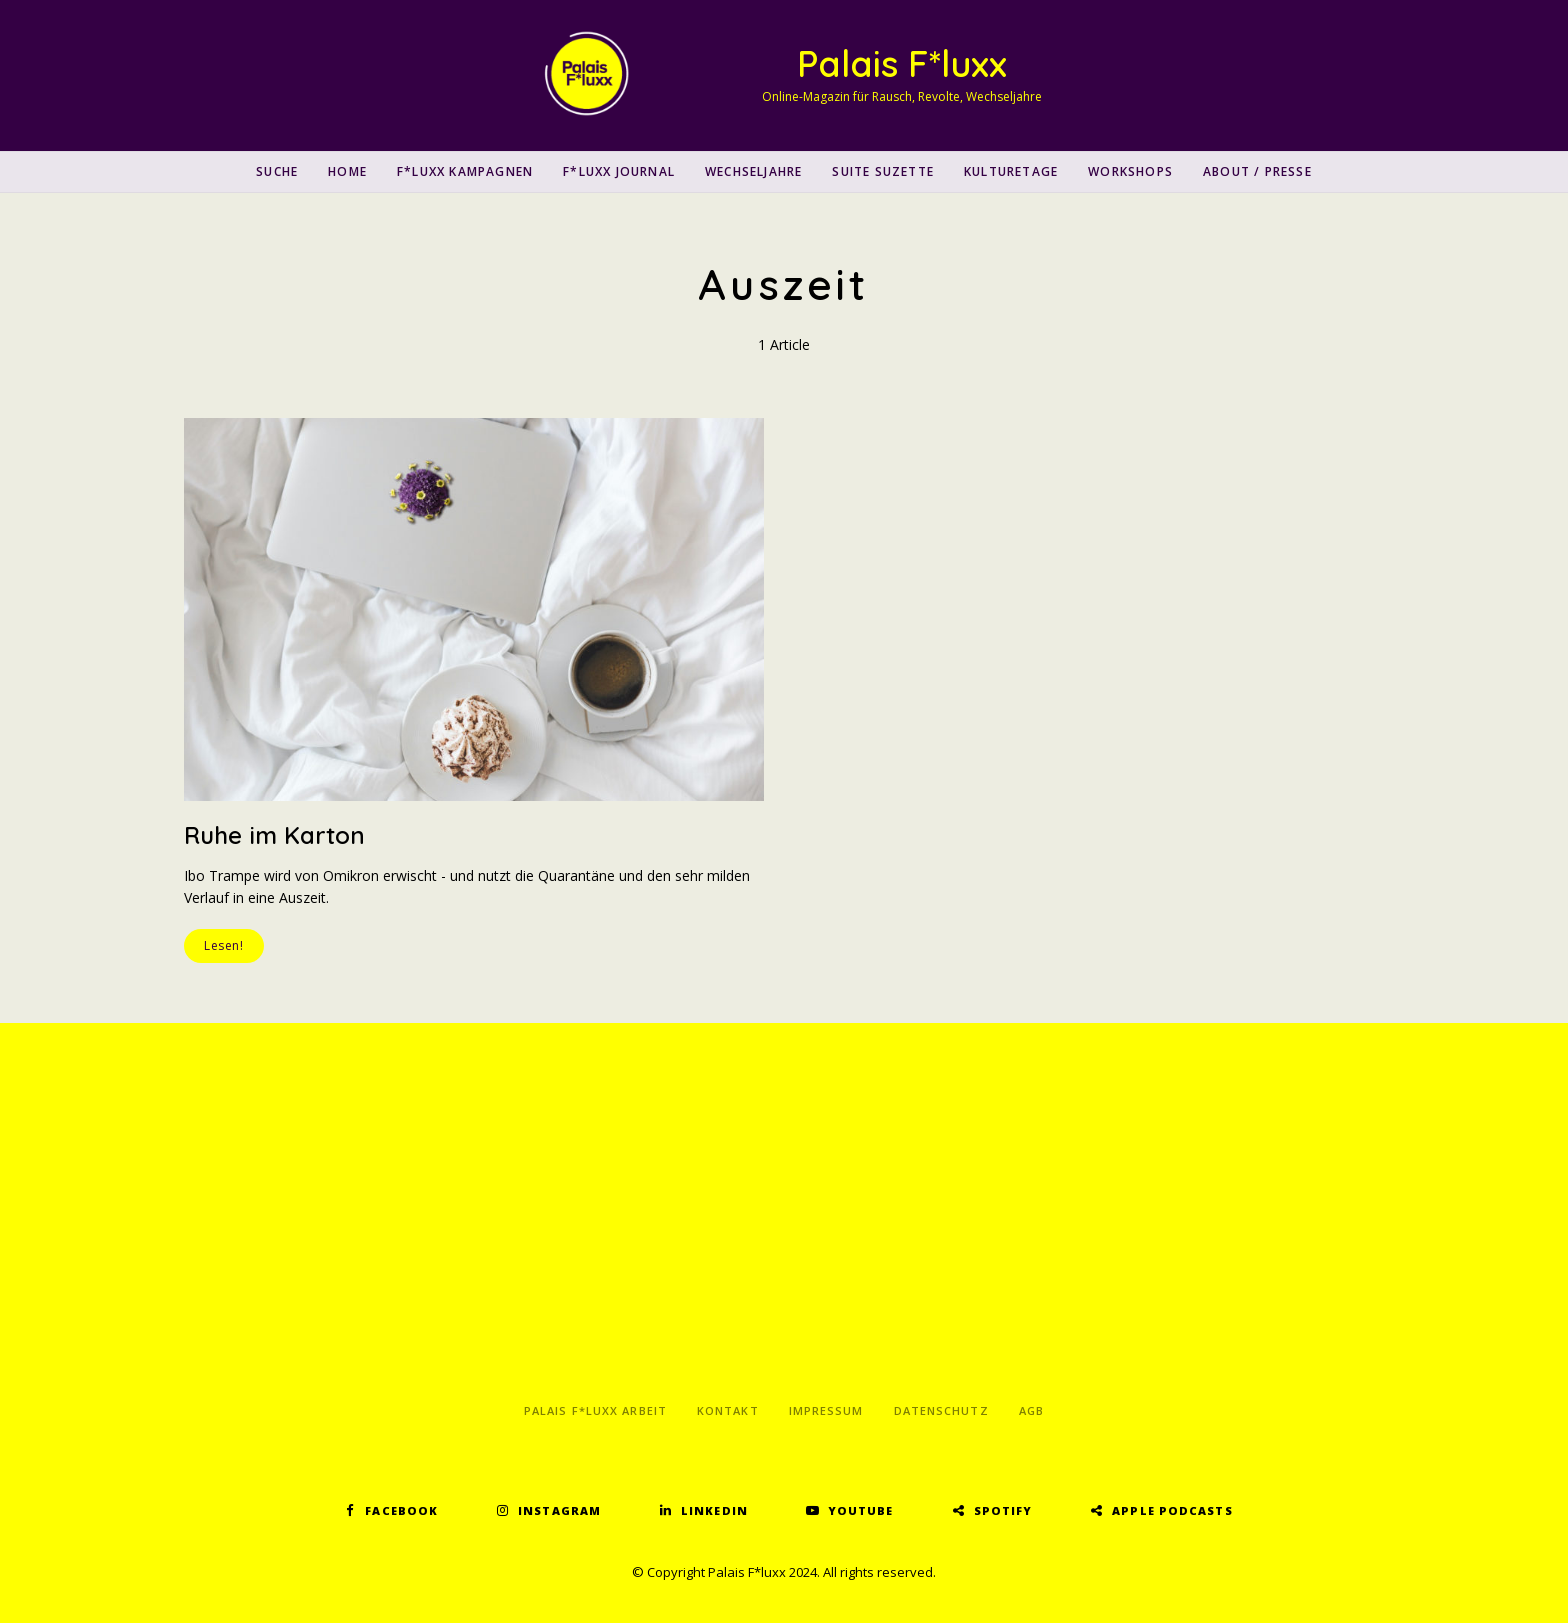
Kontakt (728, 1410)
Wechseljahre (753, 171)
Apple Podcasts (1172, 1510)
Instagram (559, 1510)
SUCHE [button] (277, 171)
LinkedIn (714, 1510)
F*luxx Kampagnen (465, 171)
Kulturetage (1011, 171)
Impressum (826, 1410)
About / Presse (1257, 171)
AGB (1031, 1410)
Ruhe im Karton (274, 835)
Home (347, 171)
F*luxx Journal (619, 171)
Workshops (1130, 171)
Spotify (1003, 1510)
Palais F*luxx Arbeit (595, 1410)
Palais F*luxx (902, 63)
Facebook (401, 1510)
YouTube (861, 1510)
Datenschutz (941, 1410)
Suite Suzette (883, 171)
